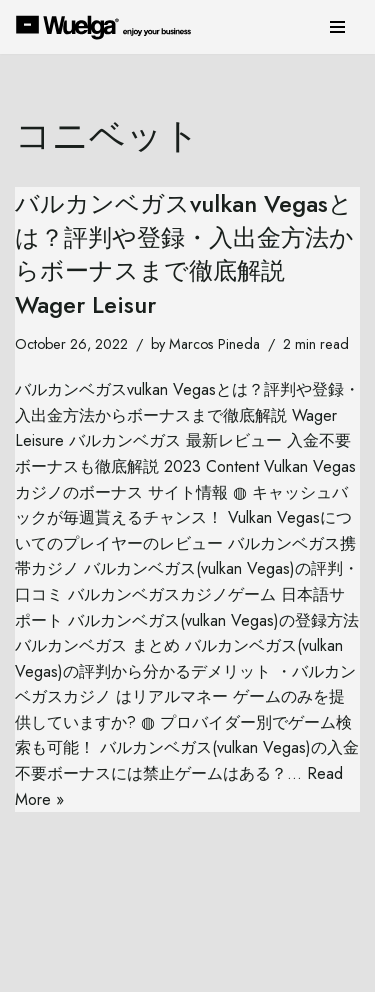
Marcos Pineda (214, 344)
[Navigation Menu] (337, 27)
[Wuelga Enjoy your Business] (108, 27)
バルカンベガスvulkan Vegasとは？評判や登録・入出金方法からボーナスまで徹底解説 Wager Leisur (184, 254)
